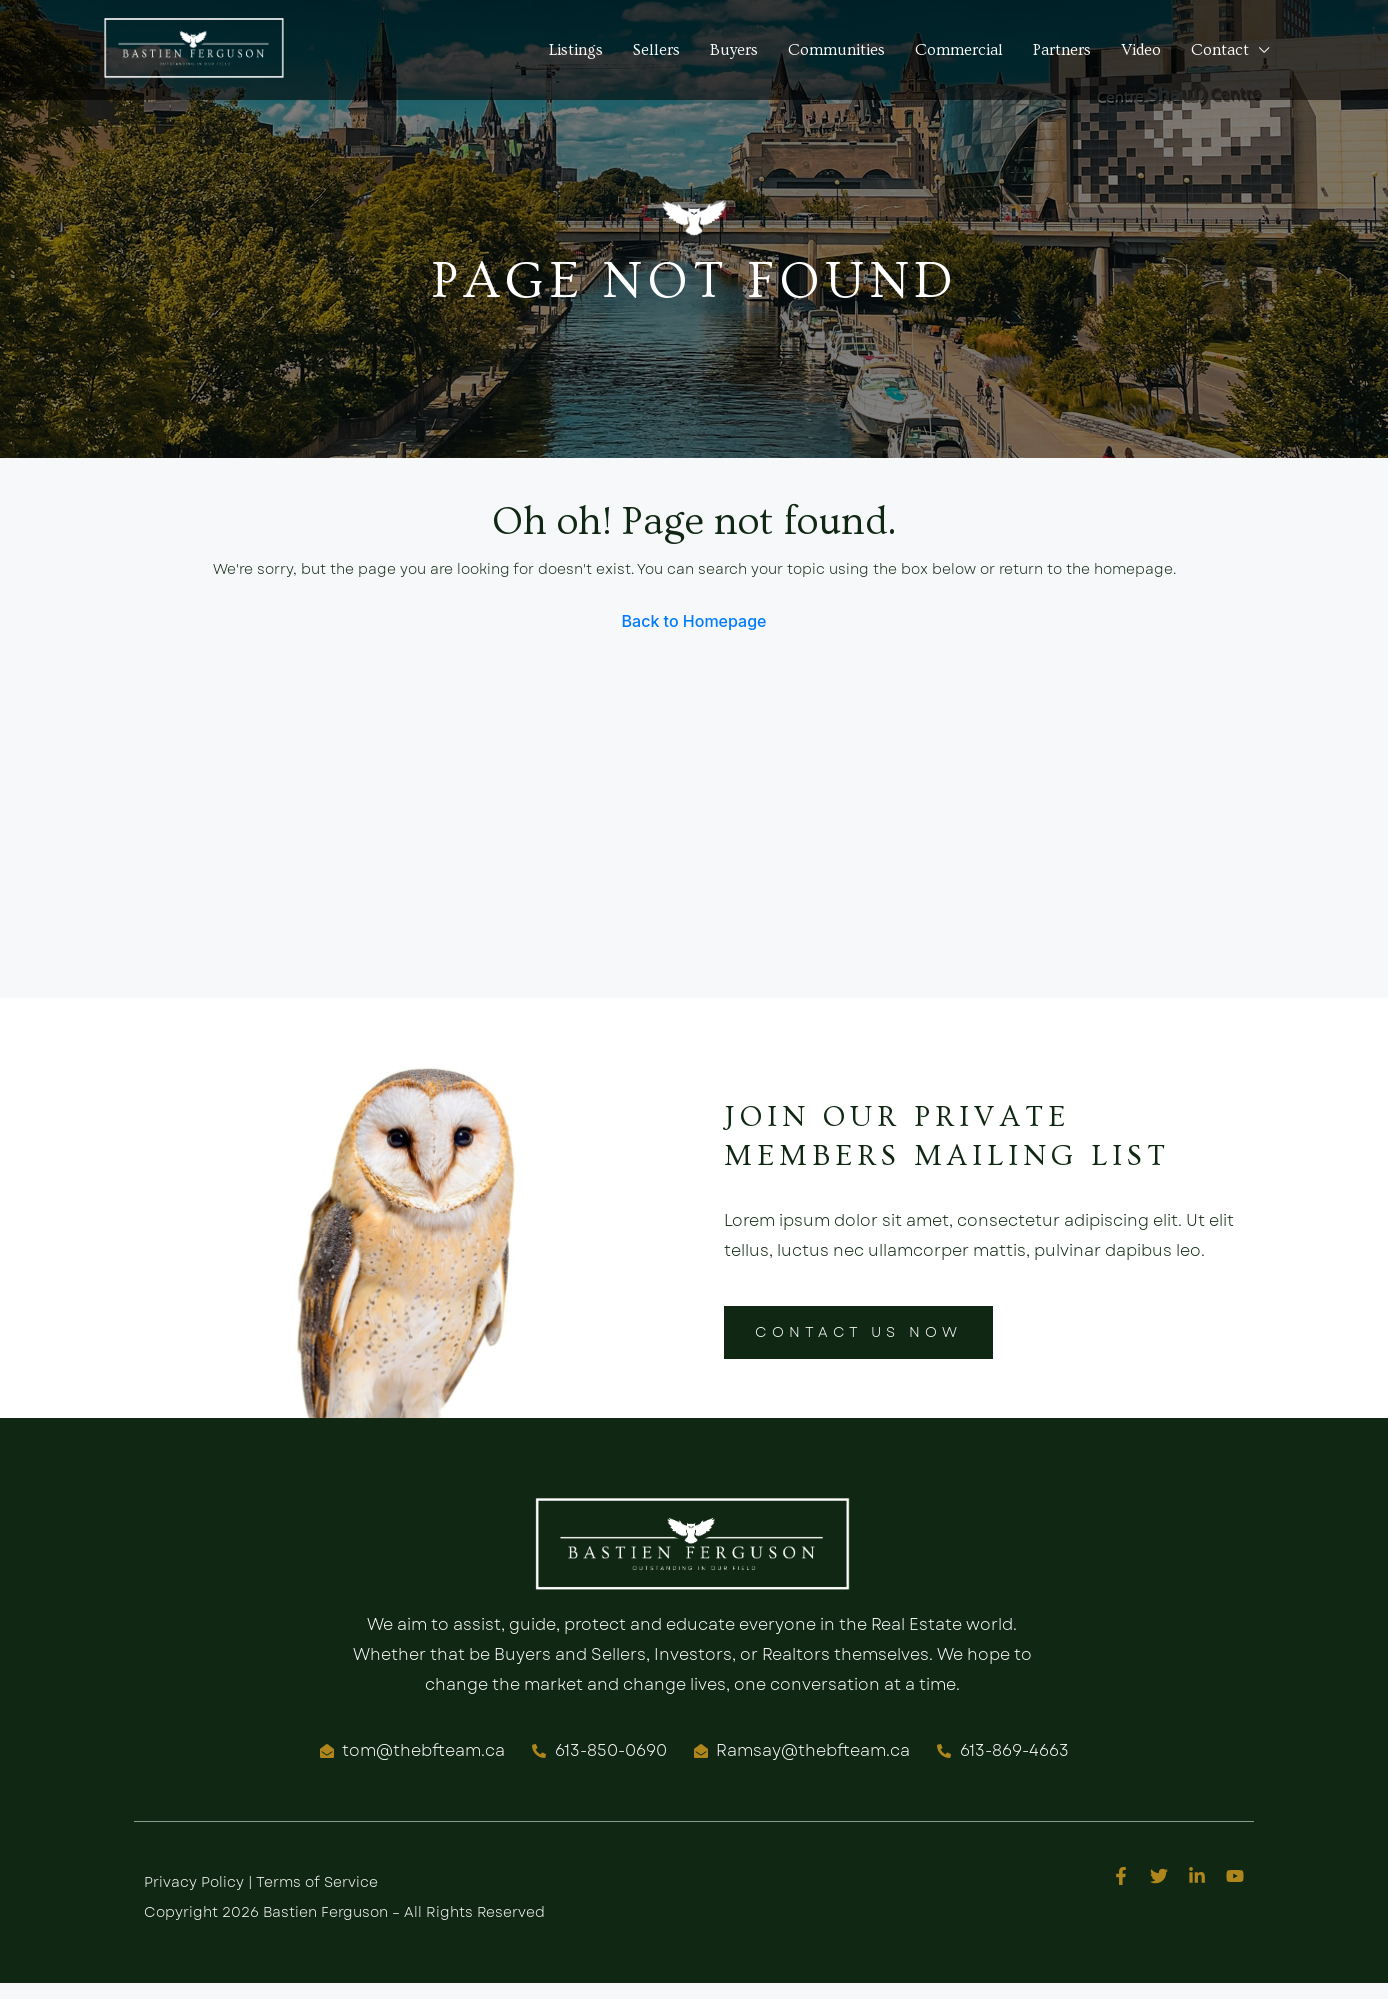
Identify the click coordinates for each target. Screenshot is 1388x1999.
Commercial (959, 50)
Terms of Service (317, 1882)
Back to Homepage (694, 621)
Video (1141, 50)
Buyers (734, 50)
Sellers (656, 50)
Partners (1062, 50)
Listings (576, 50)
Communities (836, 50)
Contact (1220, 50)
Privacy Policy (194, 1882)
